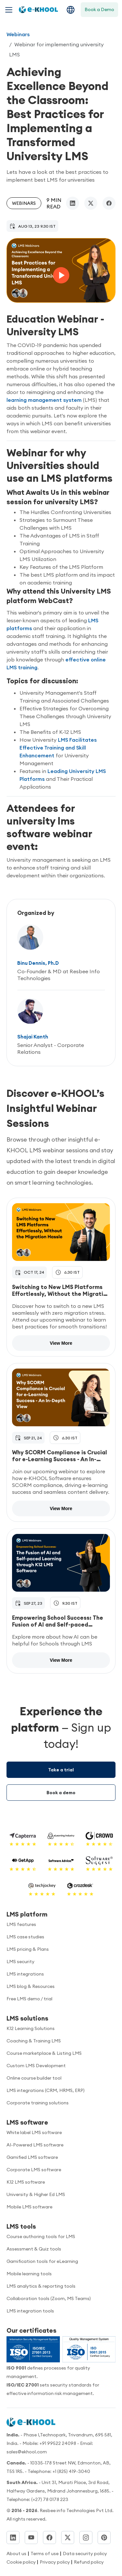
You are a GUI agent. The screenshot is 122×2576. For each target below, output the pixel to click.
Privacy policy (55, 2562)
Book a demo (61, 1793)
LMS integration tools (30, 2311)
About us (16, 2553)
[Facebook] (49, 2537)
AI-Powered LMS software (35, 2145)
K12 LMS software (26, 2182)
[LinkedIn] (13, 2537)
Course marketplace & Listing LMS (44, 2053)
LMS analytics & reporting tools (41, 2286)
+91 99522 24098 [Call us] (57, 2443)
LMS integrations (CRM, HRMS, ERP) (46, 2090)
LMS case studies (25, 1937)
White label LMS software (34, 2132)
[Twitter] (67, 2537)
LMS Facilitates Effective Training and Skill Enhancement (58, 747)
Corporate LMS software (34, 2170)
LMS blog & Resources (31, 1986)
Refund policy (89, 2562)
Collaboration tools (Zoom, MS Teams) (49, 2298)
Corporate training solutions (38, 2103)
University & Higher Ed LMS (36, 2194)
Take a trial (61, 1770)
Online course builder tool (34, 2078)
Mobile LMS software (29, 2207)
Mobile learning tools (29, 2274)
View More (61, 1343)
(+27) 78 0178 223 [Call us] (49, 2499)
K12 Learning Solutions (31, 2028)
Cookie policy (22, 2562)
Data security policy (85, 2553)
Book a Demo (99, 9)
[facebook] (108, 203)
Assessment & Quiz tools (34, 2249)
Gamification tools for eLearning (42, 2261)
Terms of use (45, 2553)
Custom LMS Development (36, 2065)
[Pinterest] (104, 2537)
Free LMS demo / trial (29, 1999)
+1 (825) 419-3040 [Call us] (71, 2471)
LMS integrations (25, 1974)
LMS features (21, 1924)
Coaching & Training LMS (34, 2041)
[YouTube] (31, 2537)
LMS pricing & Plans (28, 1949)
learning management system (45, 400)
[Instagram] (85, 2537)
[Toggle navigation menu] (9, 10)
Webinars (18, 34)
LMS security (20, 1961)
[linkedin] (72, 203)
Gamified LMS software (32, 2157)
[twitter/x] (90, 203)
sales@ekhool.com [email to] (27, 2452)
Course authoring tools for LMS (41, 2236)
